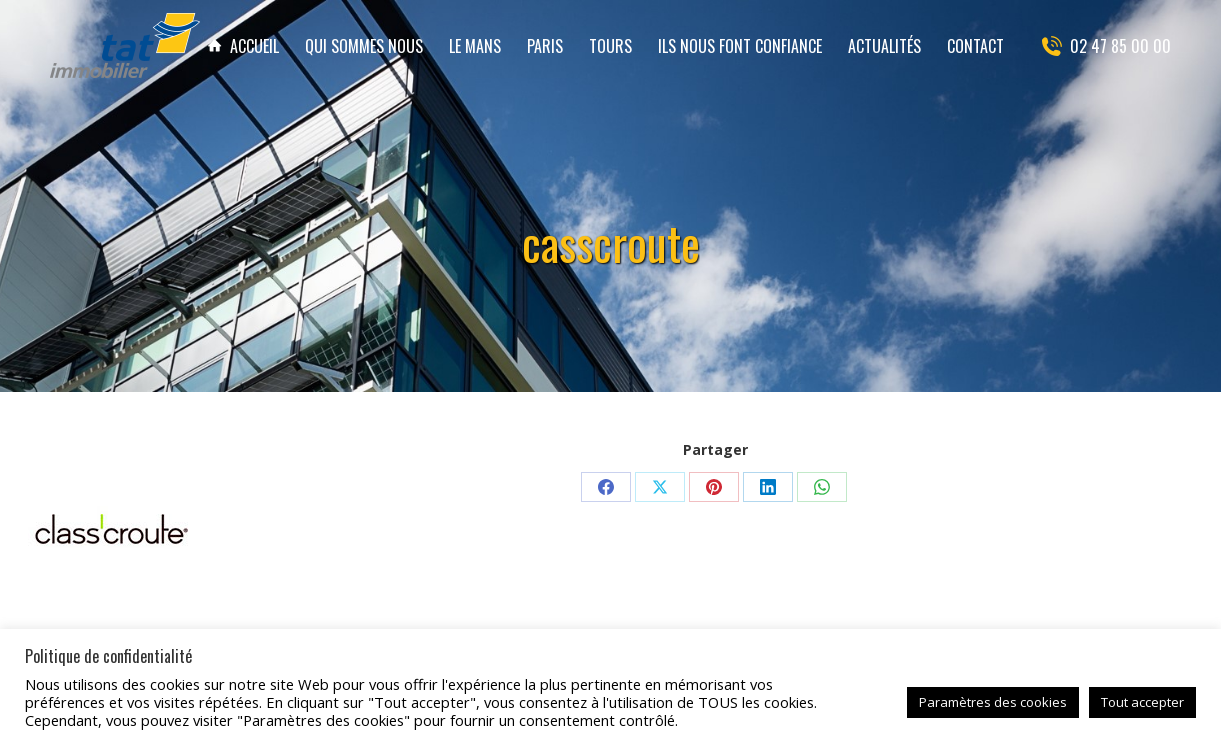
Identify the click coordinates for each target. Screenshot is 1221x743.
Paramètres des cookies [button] (993, 702)
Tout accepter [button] (1142, 702)
